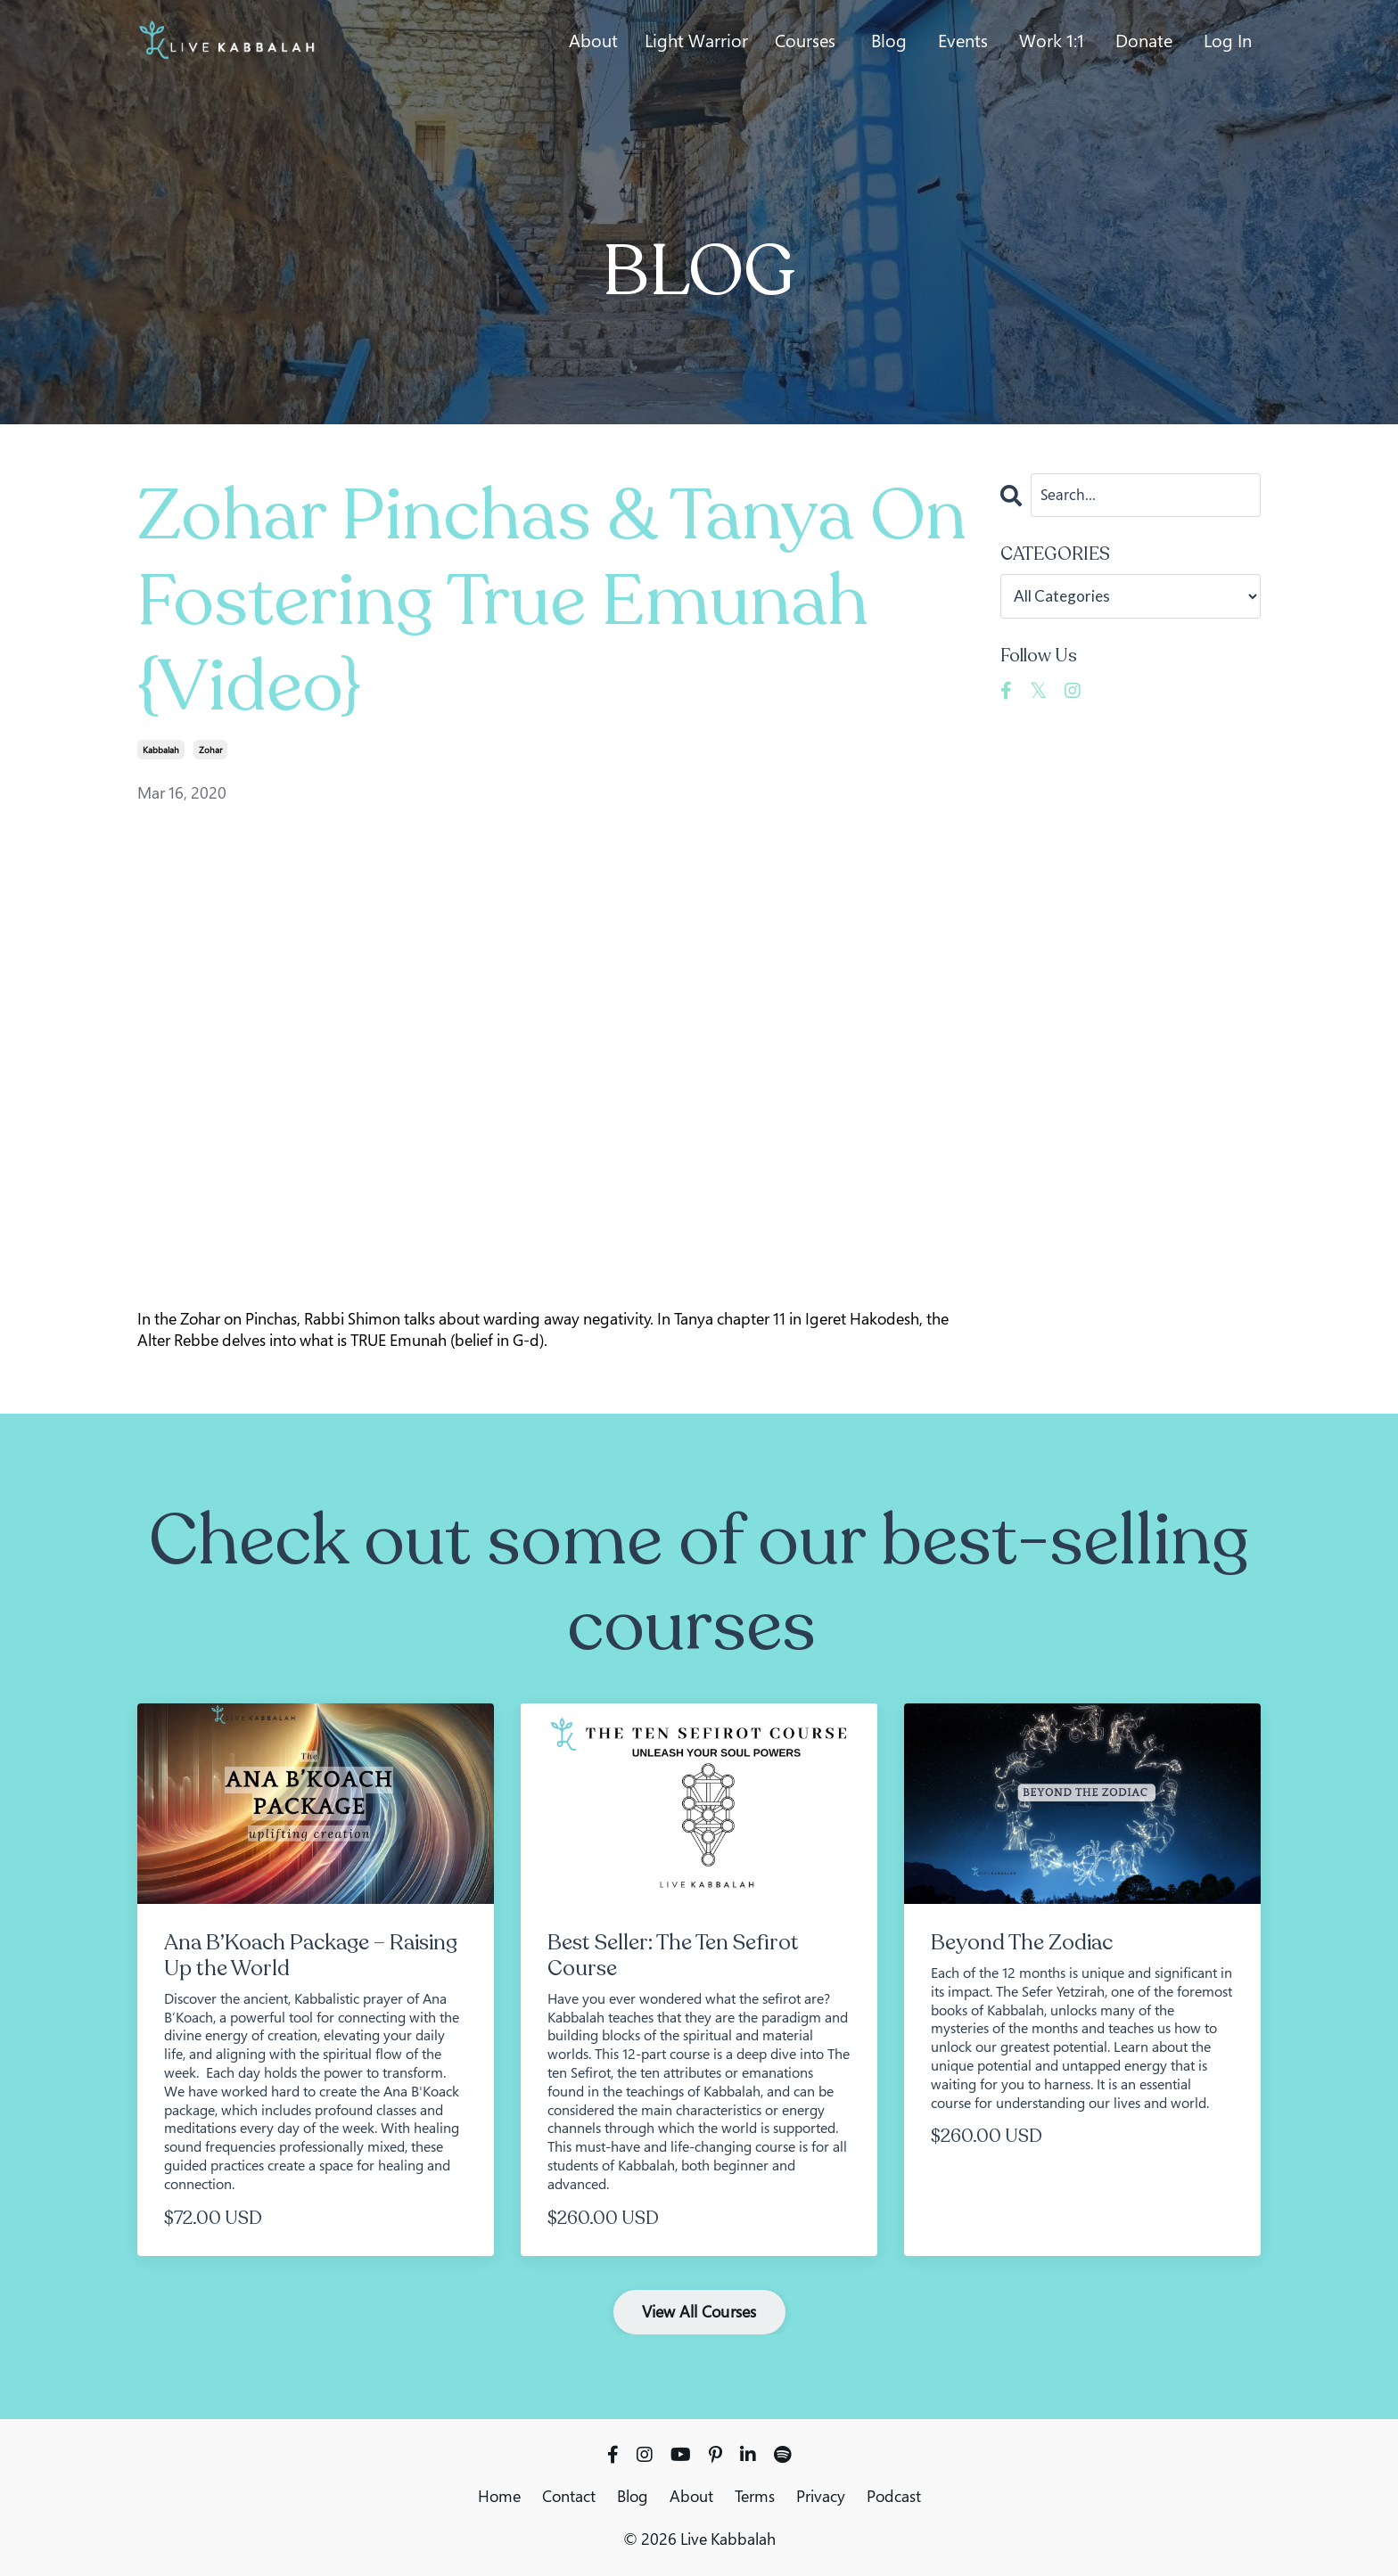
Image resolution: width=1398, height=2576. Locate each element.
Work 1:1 (1051, 41)
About (593, 41)
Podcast (894, 2495)
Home (499, 2495)
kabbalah (161, 749)
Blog (889, 41)
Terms (755, 2495)
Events (963, 41)
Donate (1143, 41)
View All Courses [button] (699, 2311)
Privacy (820, 2495)
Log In (1228, 41)
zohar (210, 749)
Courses (805, 41)
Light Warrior (696, 41)
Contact (569, 2495)
